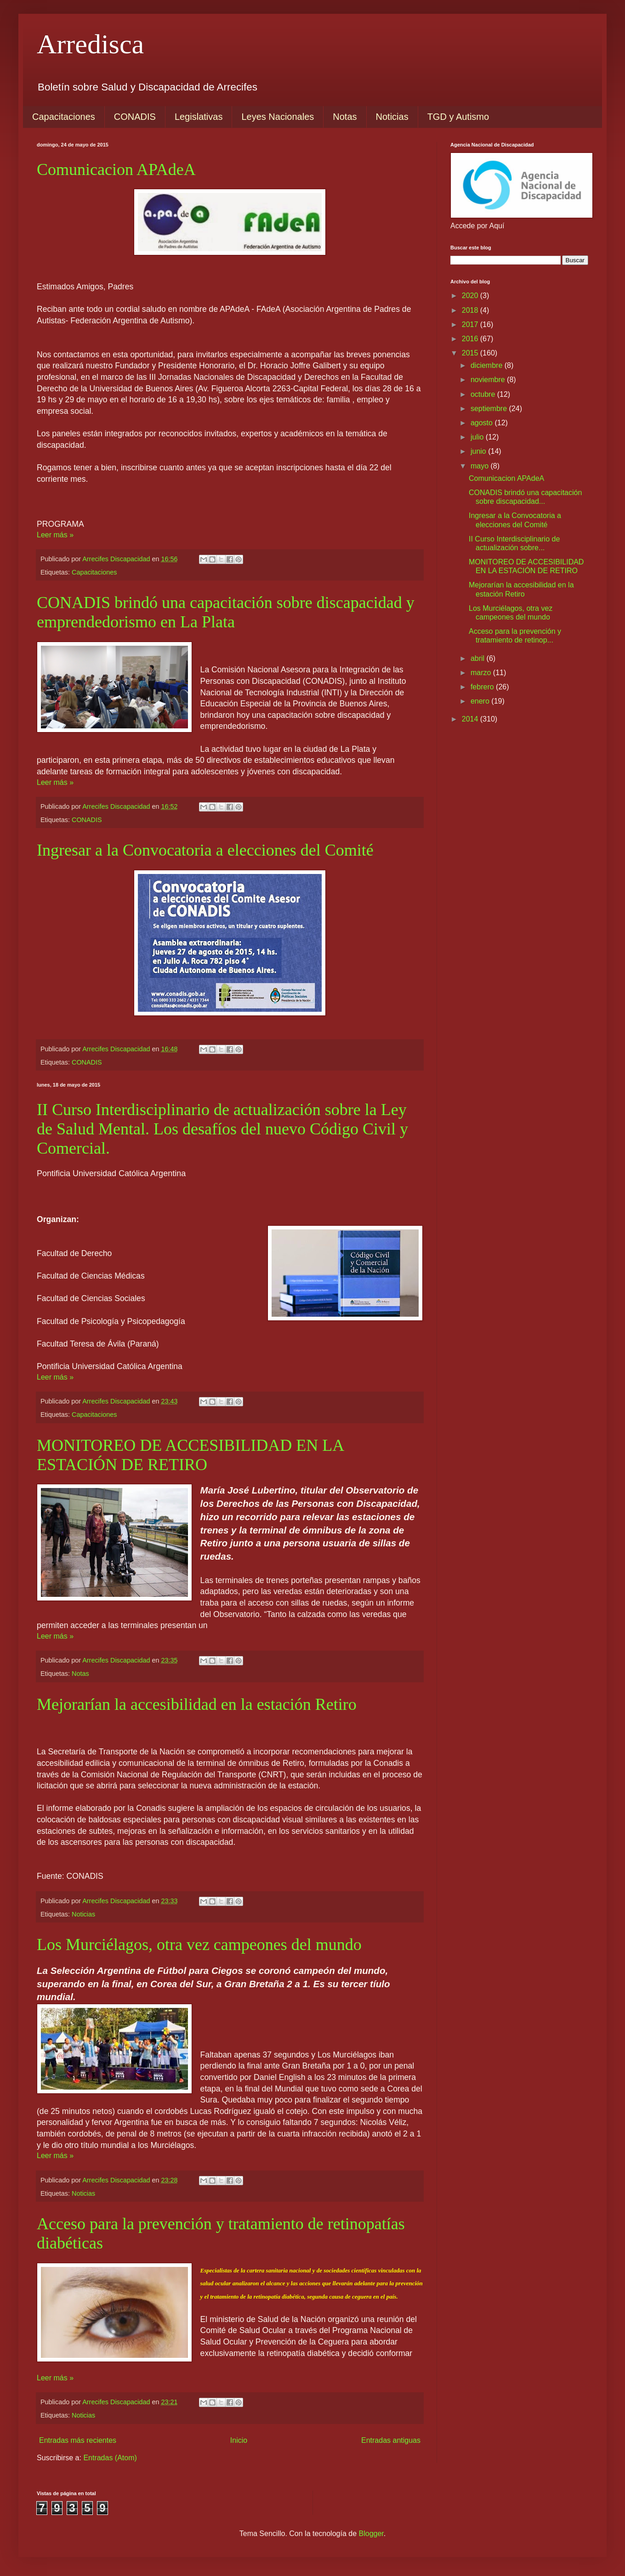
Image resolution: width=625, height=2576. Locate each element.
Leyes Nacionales (277, 117)
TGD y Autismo (458, 117)
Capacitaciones (63, 117)
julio (478, 437)
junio (479, 451)
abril (479, 658)
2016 (471, 339)
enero (481, 701)
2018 (471, 310)
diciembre (488, 365)
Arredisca (90, 44)
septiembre (490, 408)
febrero (483, 687)
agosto (482, 423)
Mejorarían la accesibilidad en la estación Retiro (197, 1704)
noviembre (489, 379)
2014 (471, 719)
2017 (471, 324)
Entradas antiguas (390, 2440)
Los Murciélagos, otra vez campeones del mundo (199, 1944)
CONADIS (135, 117)
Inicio (238, 2440)
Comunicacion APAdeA (116, 169)
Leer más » (55, 535)
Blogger (371, 2533)
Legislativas (199, 117)
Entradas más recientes (77, 2440)
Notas (345, 117)
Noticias (392, 117)
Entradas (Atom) (109, 2458)
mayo (481, 466)
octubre (484, 394)
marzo (482, 672)
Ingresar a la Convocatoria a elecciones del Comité (205, 850)
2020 (471, 295)
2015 (471, 353)
